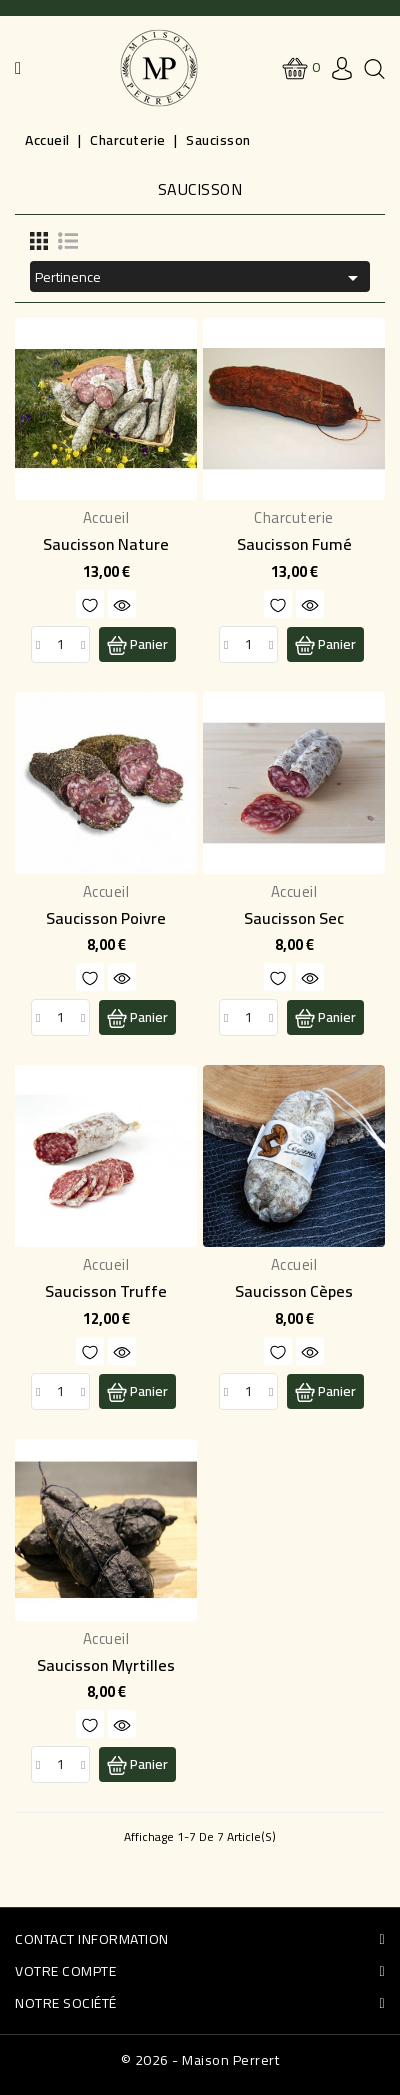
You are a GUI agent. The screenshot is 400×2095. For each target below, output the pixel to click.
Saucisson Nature (106, 544)
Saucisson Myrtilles (106, 1665)
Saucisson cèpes (294, 1291)
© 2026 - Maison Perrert (200, 2060)
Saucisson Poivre (106, 918)
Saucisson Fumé (294, 544)
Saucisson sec (294, 918)
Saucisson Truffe (106, 1291)
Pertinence (200, 277)
